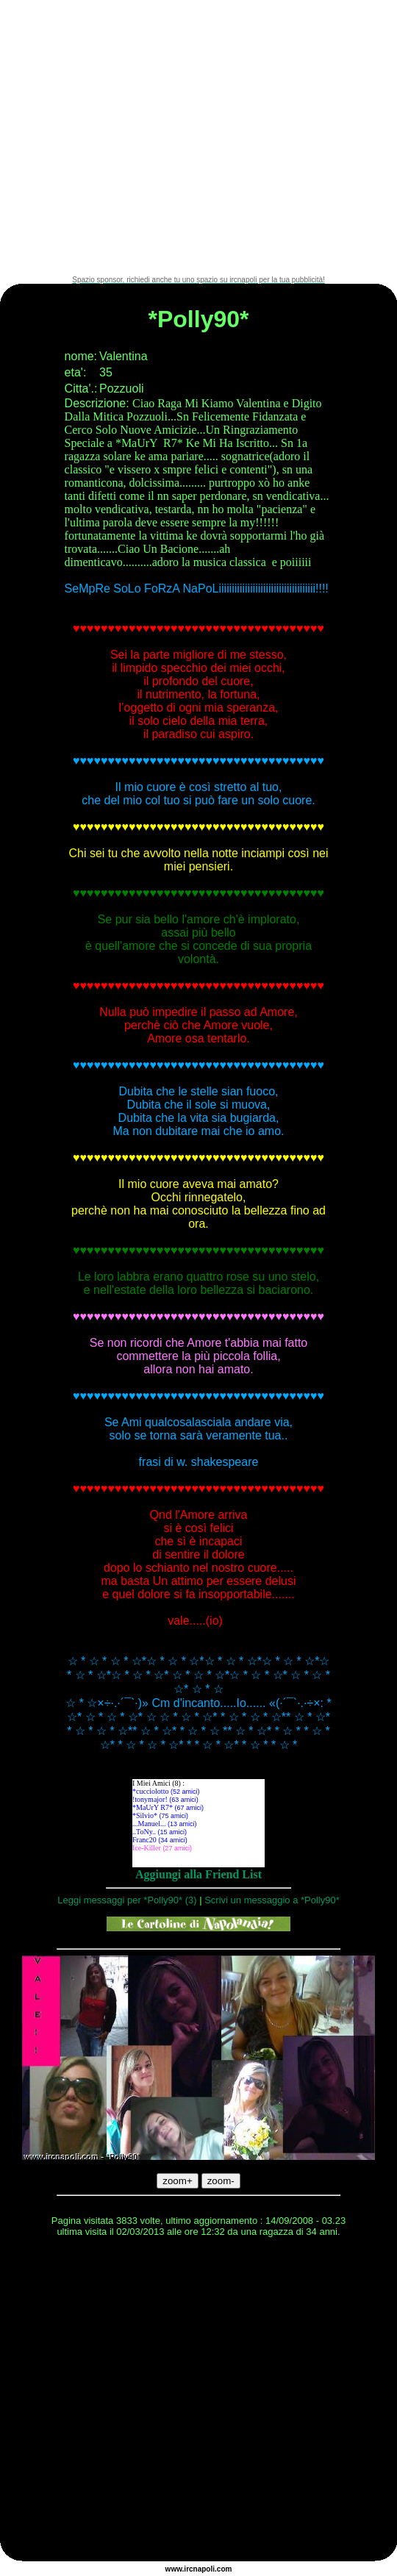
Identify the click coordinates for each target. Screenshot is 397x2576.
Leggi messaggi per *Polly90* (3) (126, 1900)
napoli (204, 2569)
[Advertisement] (138, 138)
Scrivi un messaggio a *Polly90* (272, 1900)
